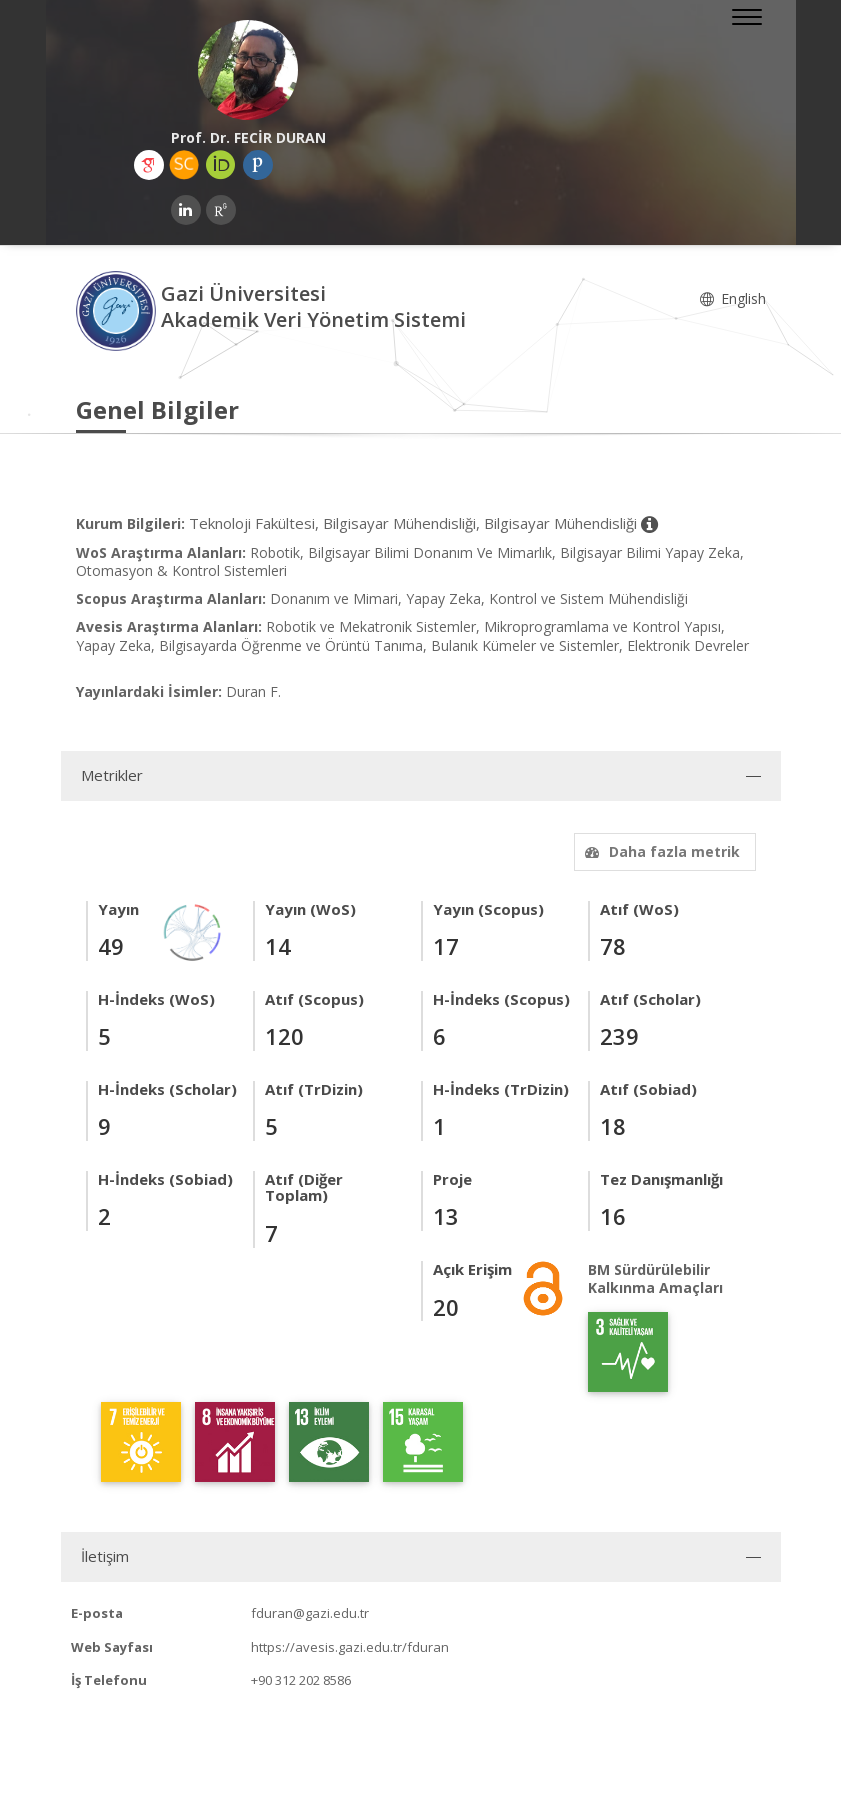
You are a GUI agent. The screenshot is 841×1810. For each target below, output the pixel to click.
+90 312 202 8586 (301, 1680)
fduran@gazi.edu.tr (310, 1613)
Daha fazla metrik (660, 851)
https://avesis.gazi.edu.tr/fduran (350, 1647)
